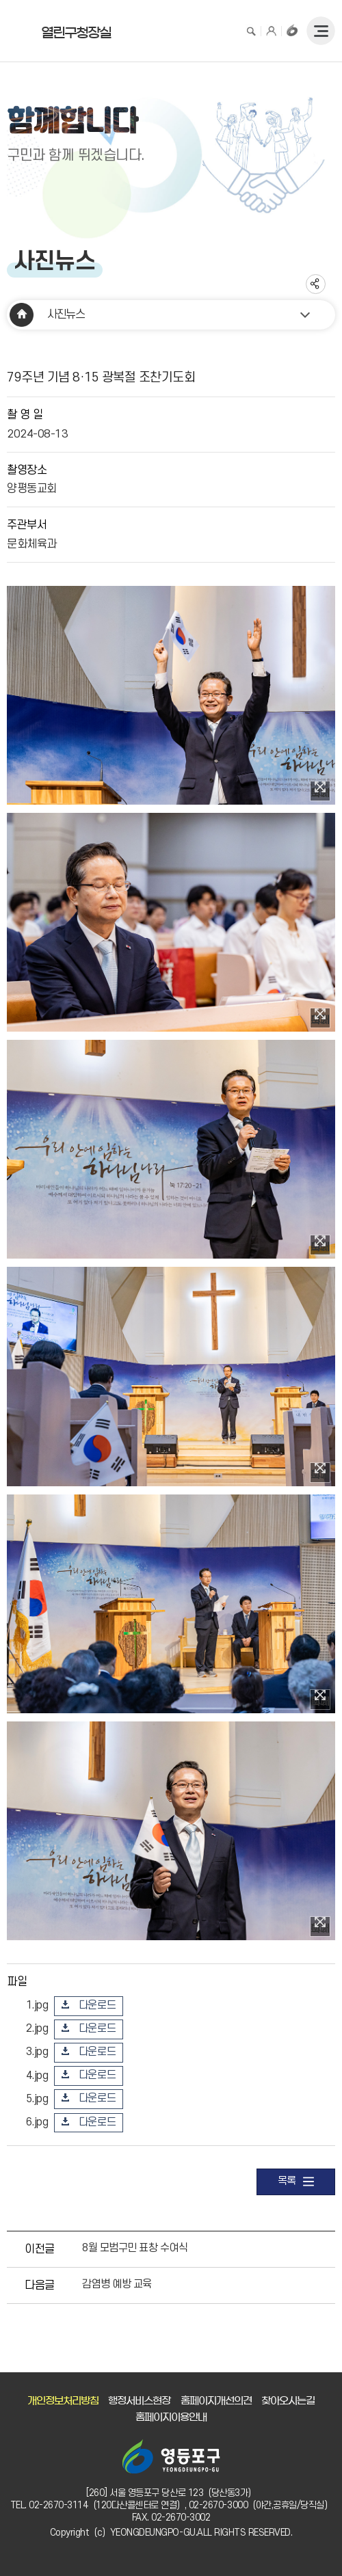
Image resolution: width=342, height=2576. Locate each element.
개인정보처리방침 (62, 2401)
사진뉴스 (65, 314)
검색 (251, 30)
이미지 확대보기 (320, 790)
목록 (296, 2181)
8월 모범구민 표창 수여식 (134, 2248)
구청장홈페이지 (292, 30)
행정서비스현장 (139, 2401)
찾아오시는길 (288, 2401)
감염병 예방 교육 (117, 2284)
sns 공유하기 (316, 284)
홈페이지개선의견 (216, 2401)
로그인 (271, 30)
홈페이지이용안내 (171, 2417)
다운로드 (97, 2005)
